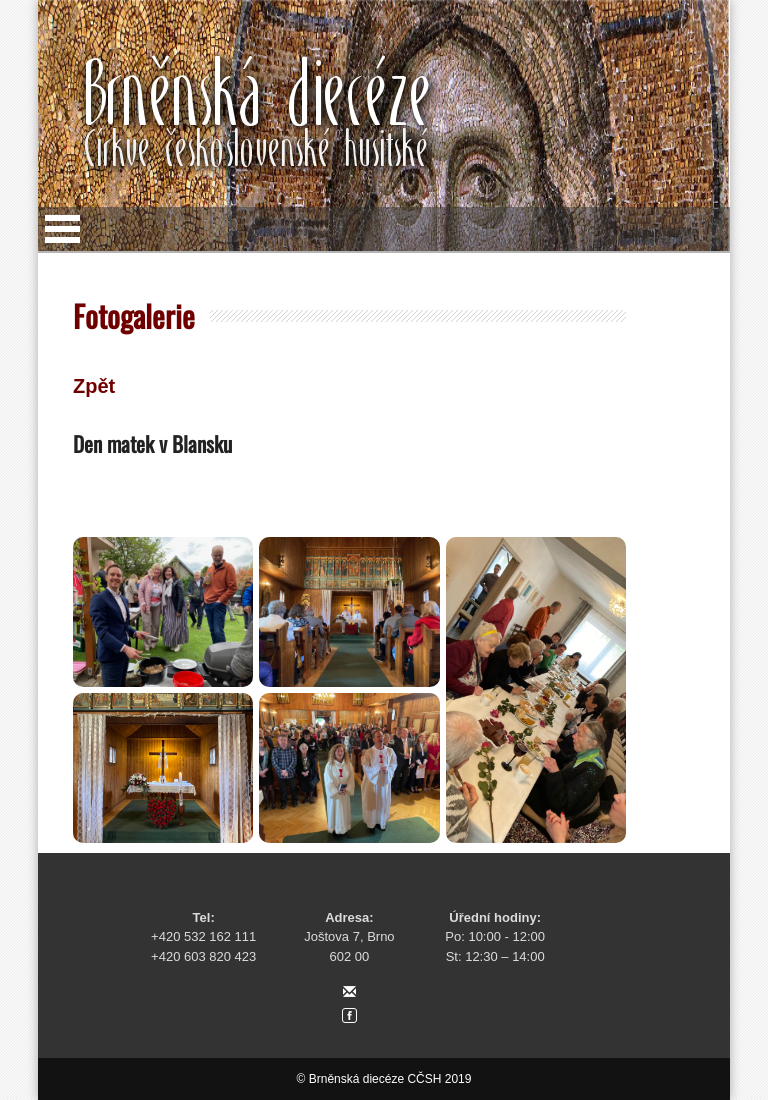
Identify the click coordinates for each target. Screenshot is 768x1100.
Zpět (94, 386)
